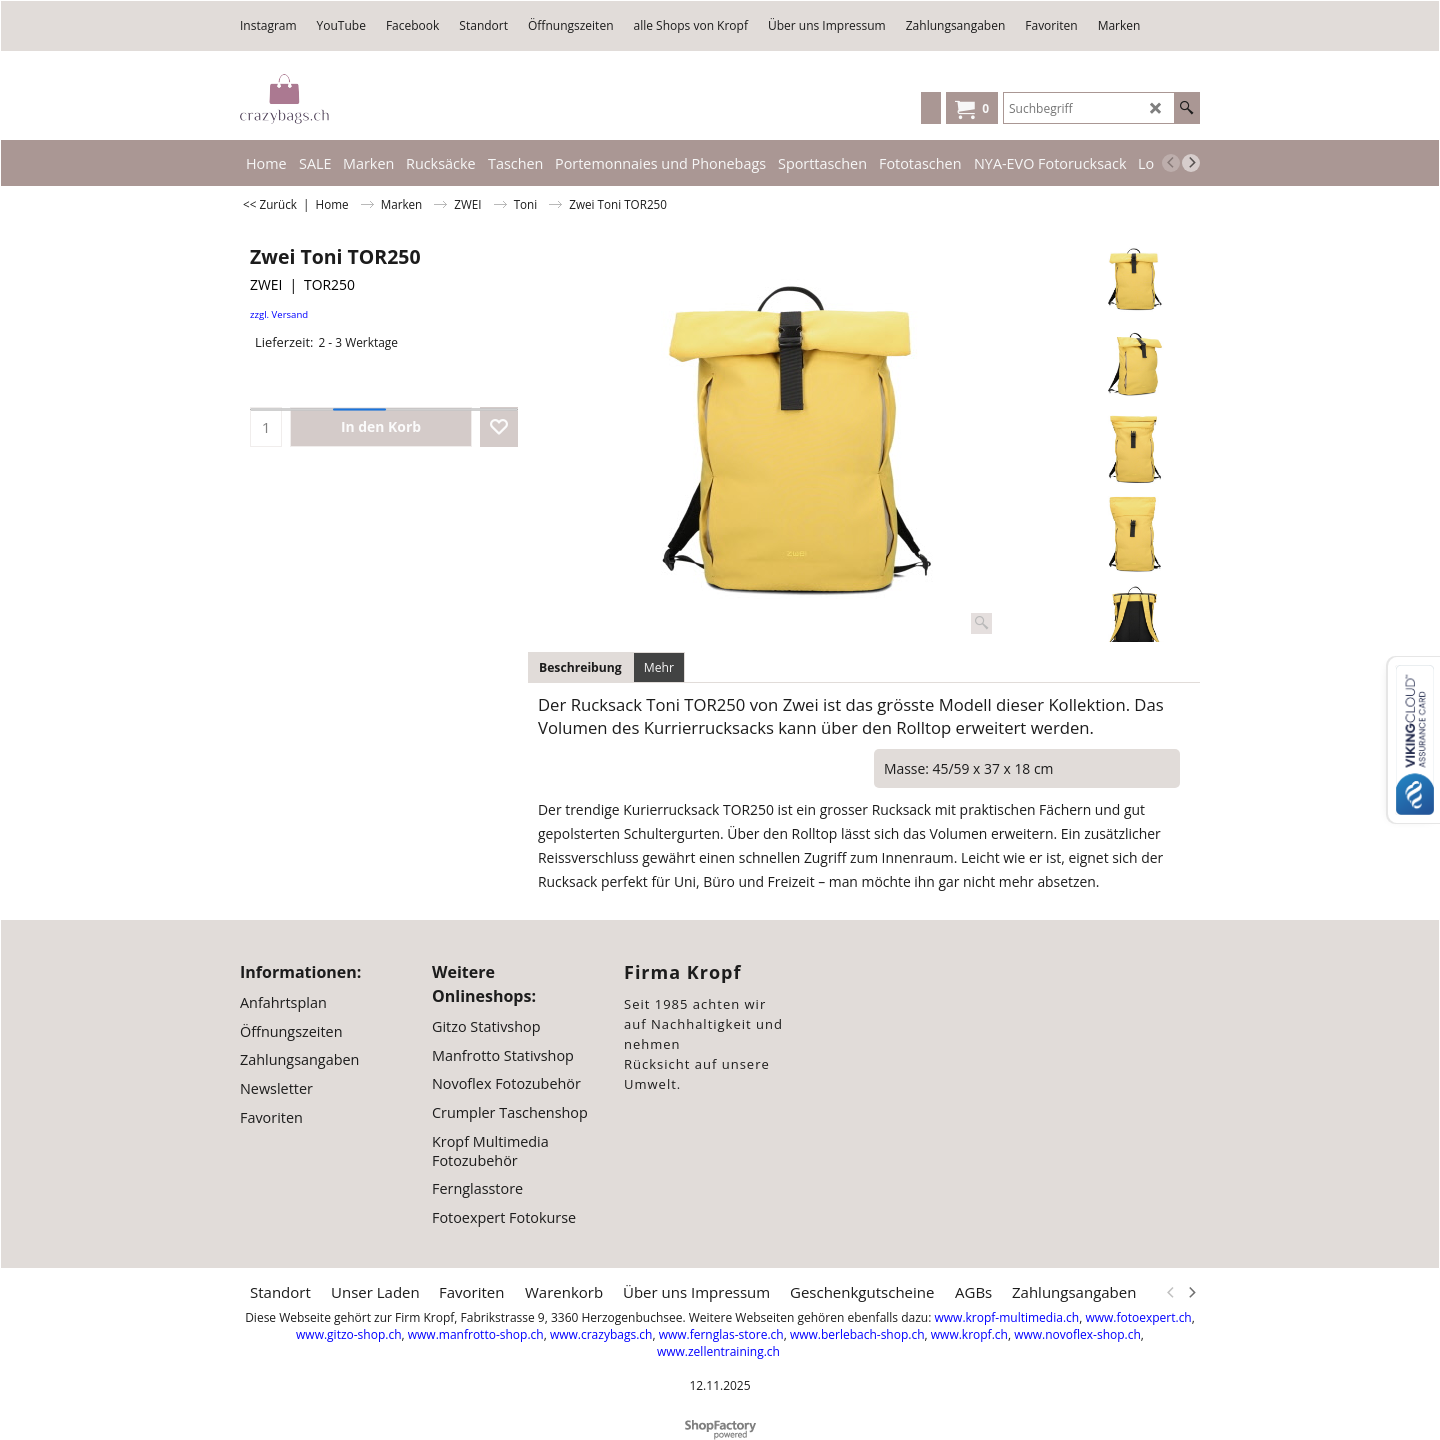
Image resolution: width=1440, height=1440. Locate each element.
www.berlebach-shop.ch (857, 1334)
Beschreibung (580, 667)
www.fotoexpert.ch (1138, 1317)
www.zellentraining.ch (718, 1351)
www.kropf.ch (969, 1334)
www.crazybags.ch (601, 1334)
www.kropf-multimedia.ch (1006, 1317)
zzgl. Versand (279, 314)
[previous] (1171, 163)
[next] (1191, 163)
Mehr (659, 667)
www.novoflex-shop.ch (1077, 1334)
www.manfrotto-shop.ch (476, 1334)
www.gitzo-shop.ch (348, 1334)
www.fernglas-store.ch (721, 1334)
